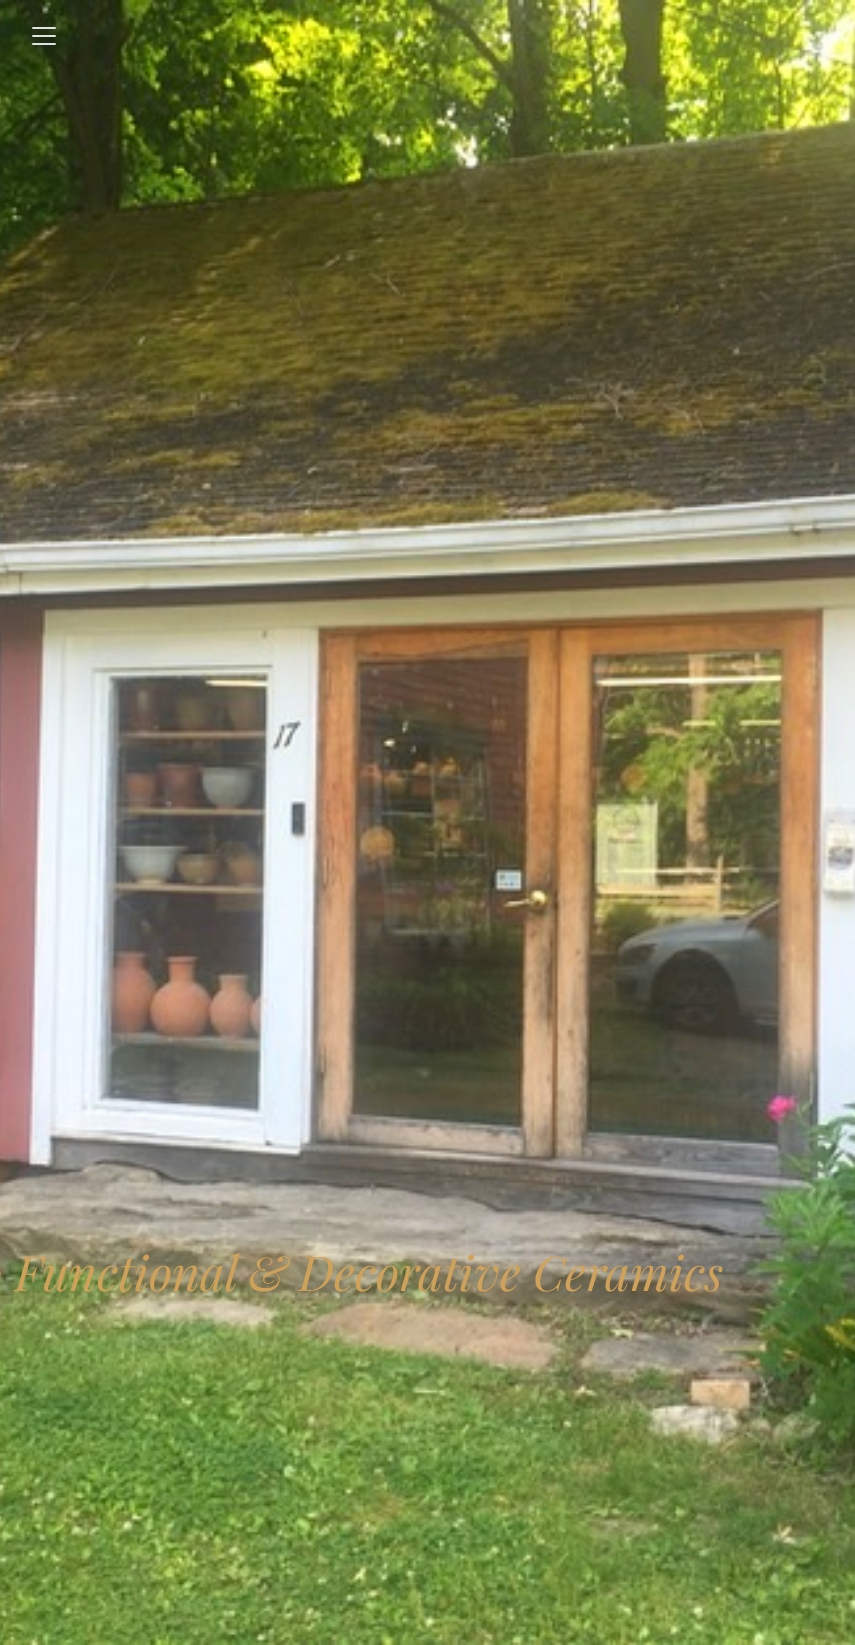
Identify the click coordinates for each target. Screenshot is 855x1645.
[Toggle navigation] (44, 36)
